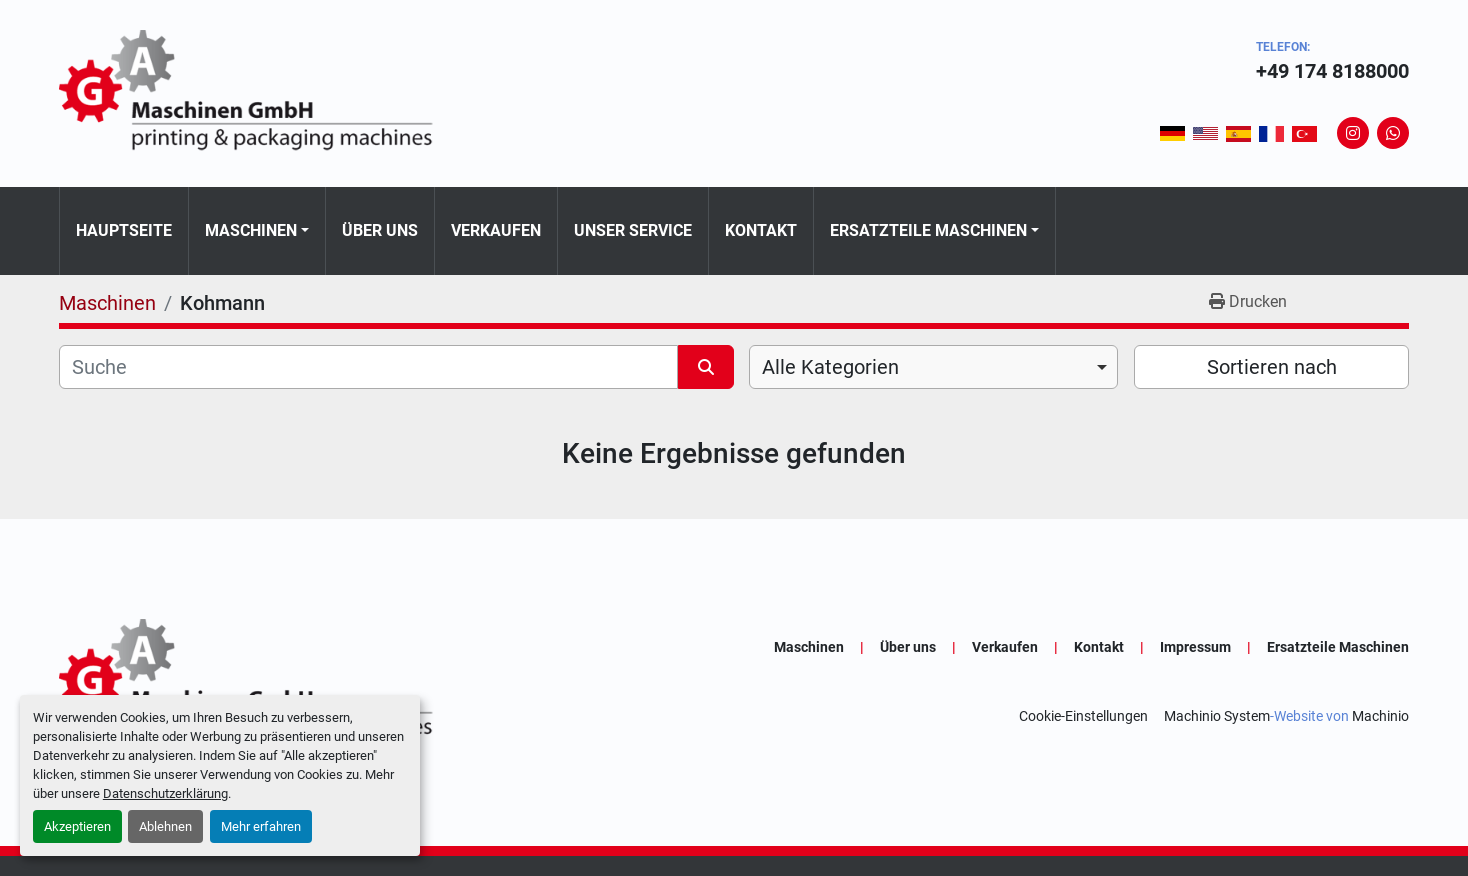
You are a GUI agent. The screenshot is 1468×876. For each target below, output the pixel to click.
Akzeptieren (77, 826)
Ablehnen (165, 826)
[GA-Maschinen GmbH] (259, 681)
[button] (257, 231)
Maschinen (251, 230)
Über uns (380, 230)
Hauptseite (124, 230)
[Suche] (368, 367)
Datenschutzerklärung (165, 793)
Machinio (1380, 716)
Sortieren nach (1272, 367)
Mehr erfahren (261, 826)
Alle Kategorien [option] (830, 367)
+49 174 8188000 (1332, 71)
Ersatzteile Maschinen (928, 230)
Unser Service (633, 230)
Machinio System (1217, 716)
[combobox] (933, 367)
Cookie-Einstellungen (1083, 716)
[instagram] (1353, 133)
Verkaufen (496, 230)
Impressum (1195, 647)
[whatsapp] (1393, 133)
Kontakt (761, 230)
